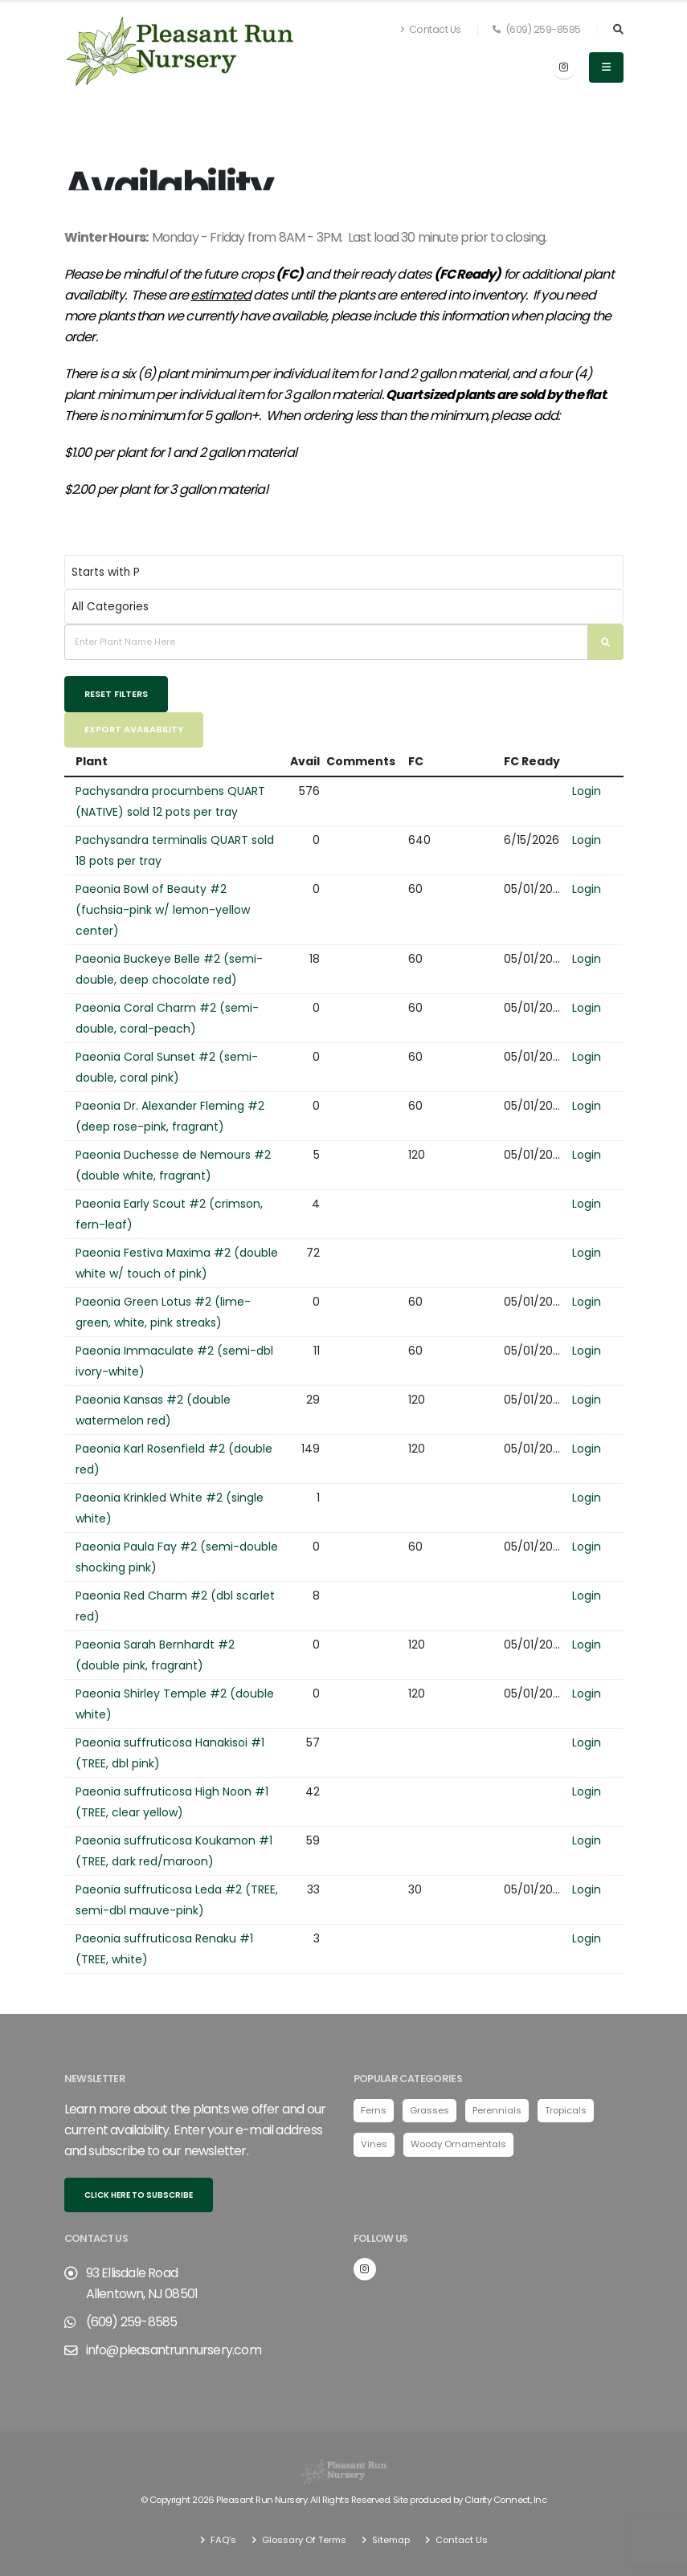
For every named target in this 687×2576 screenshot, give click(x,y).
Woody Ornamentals (458, 2144)
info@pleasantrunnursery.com (173, 2350)
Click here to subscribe (138, 2195)
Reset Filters (116, 693)
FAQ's (222, 2539)
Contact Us (430, 29)
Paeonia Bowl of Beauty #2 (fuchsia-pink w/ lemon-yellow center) (163, 910)
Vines (374, 2144)
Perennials (496, 2110)
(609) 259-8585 (537, 29)
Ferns (373, 2110)
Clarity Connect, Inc (505, 2499)
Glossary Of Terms (303, 2539)
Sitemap (390, 2539)
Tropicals (566, 2110)
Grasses (429, 2110)
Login (586, 791)
